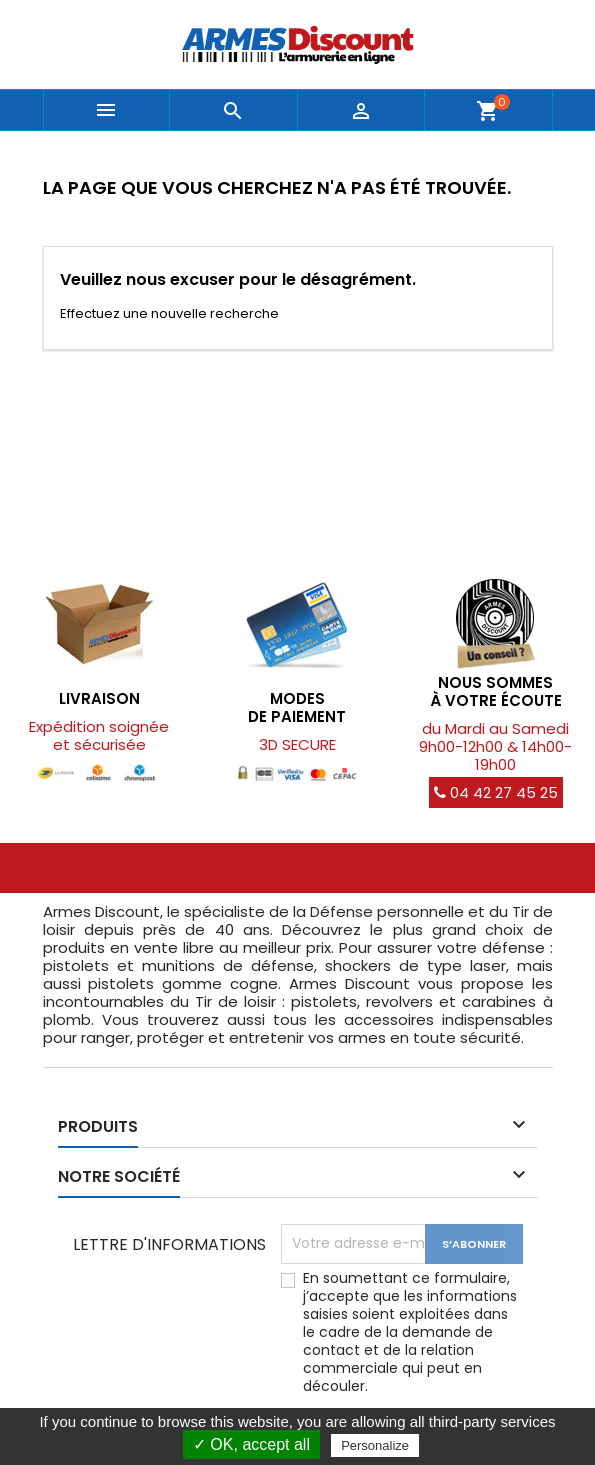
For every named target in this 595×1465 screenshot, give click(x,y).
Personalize (375, 1445)
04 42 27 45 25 (496, 792)
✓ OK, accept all (251, 1444)
